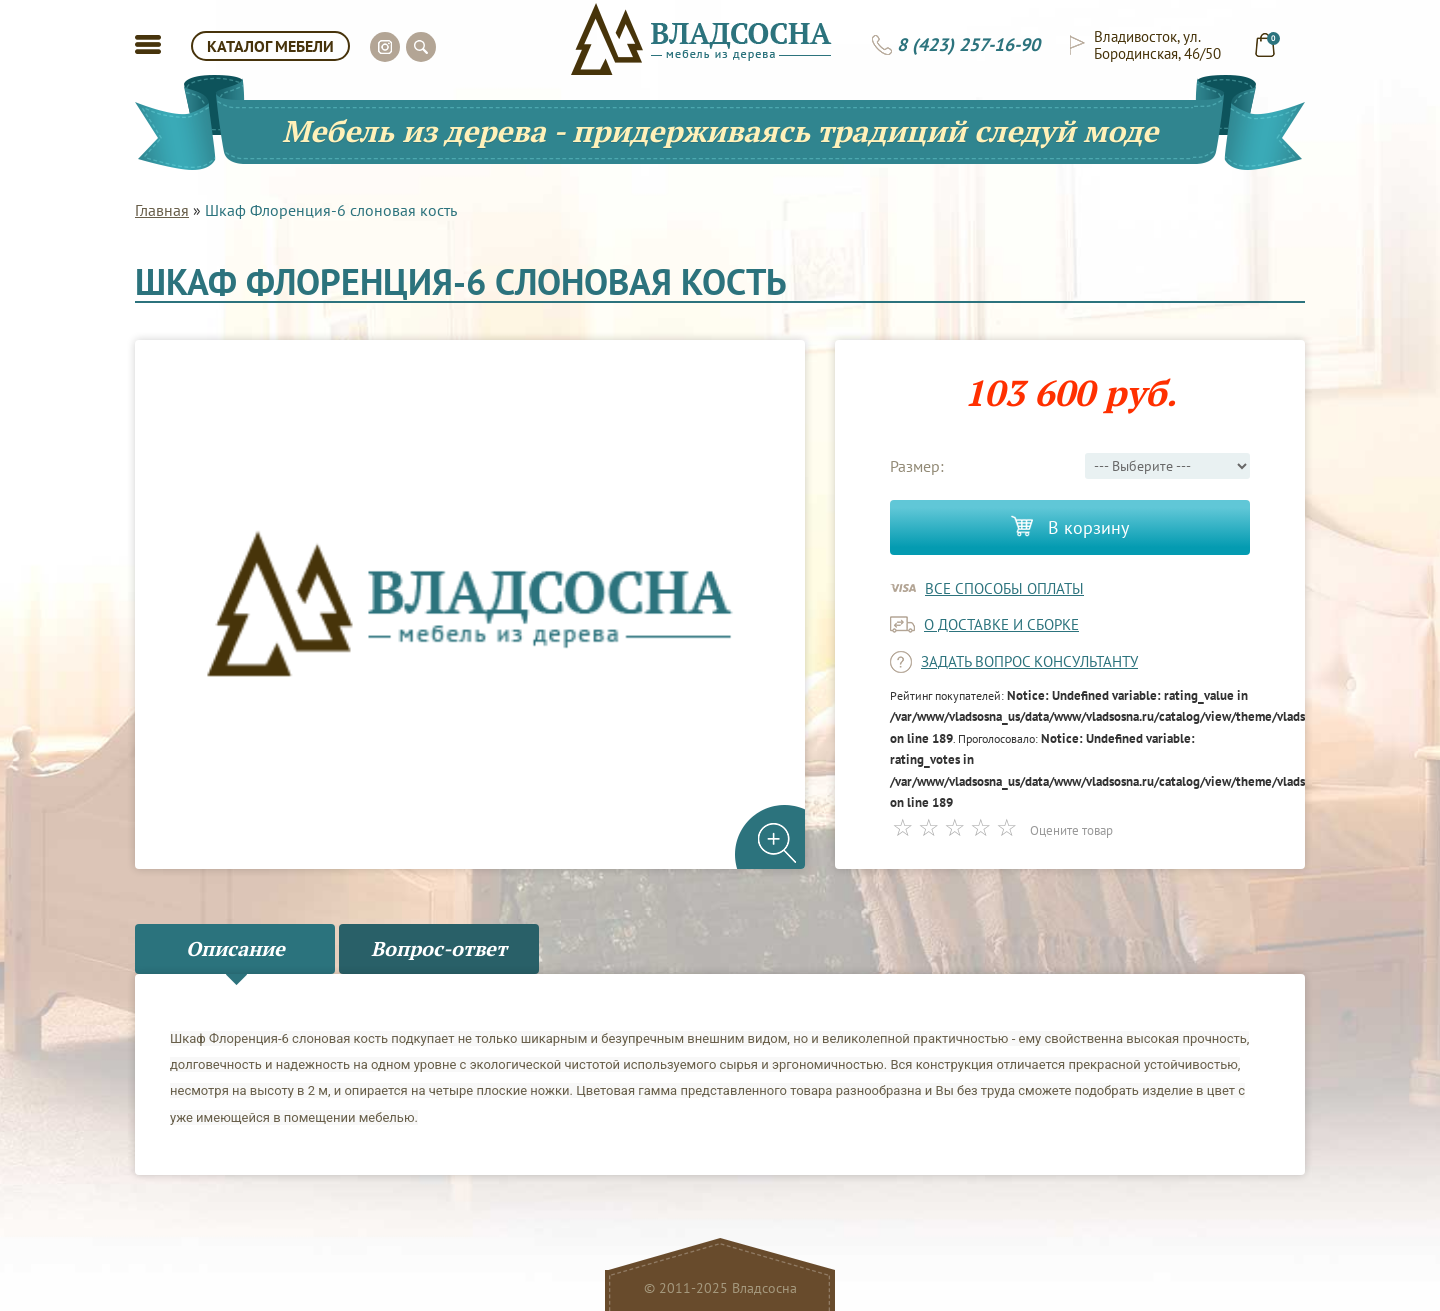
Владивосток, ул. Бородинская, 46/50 (1157, 45)
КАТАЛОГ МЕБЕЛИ (270, 46)
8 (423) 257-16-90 (968, 45)
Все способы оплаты (1004, 588)
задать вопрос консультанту (1029, 661)
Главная (162, 210)
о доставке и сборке (1001, 624)
